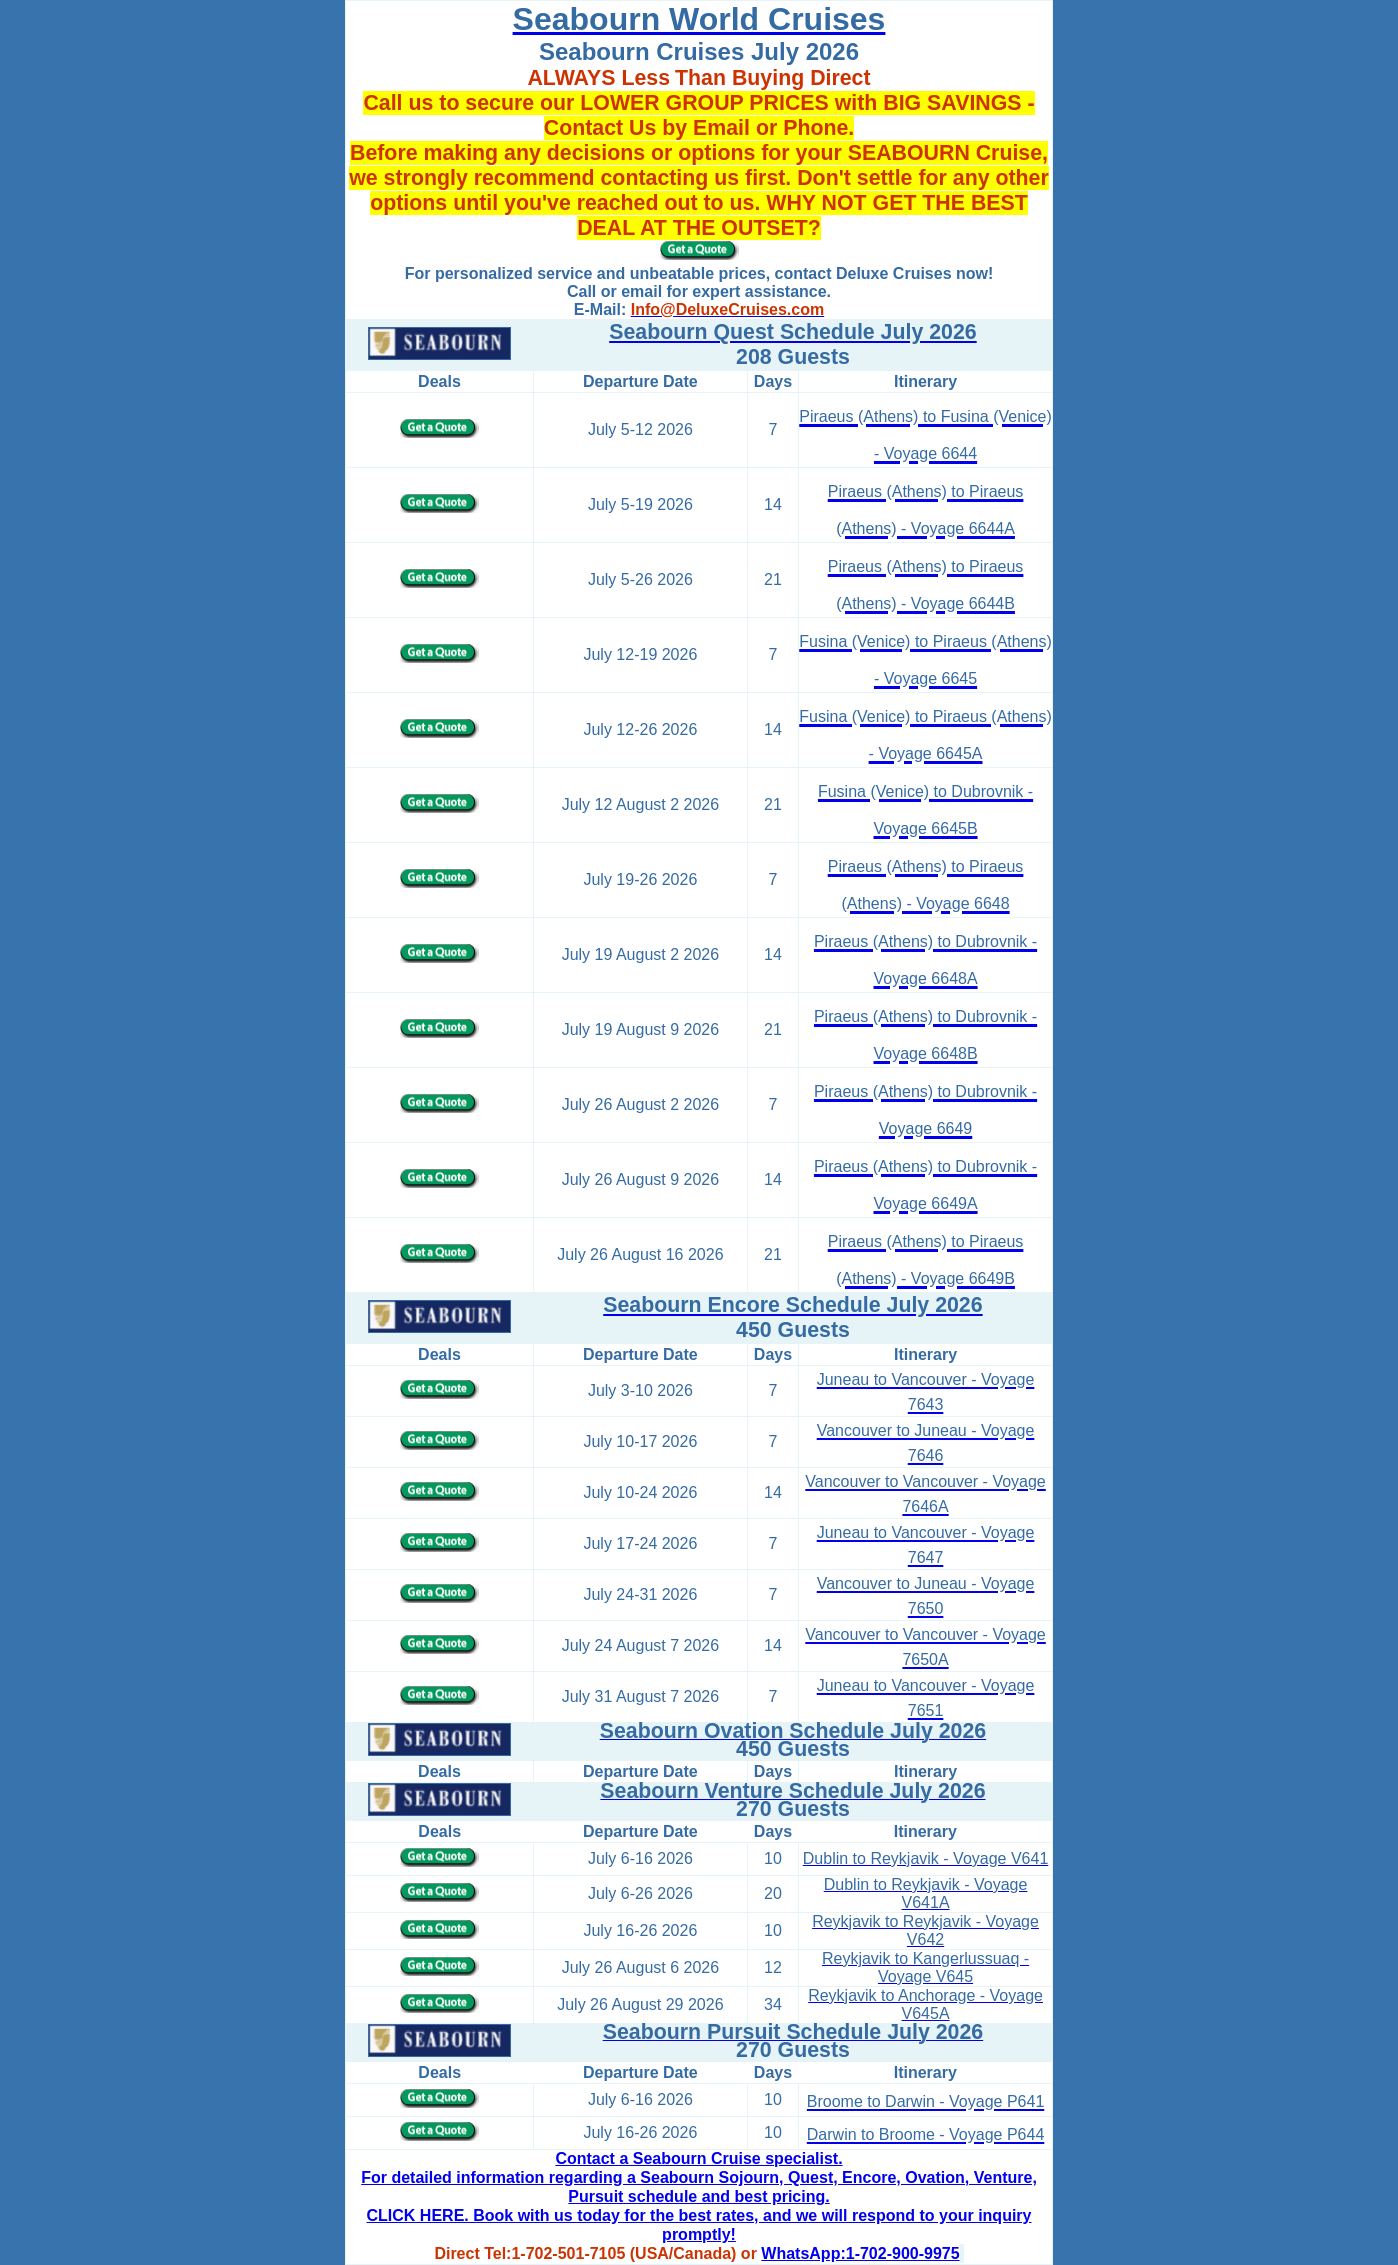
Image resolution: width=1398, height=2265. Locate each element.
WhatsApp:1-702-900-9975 (860, 2253)
